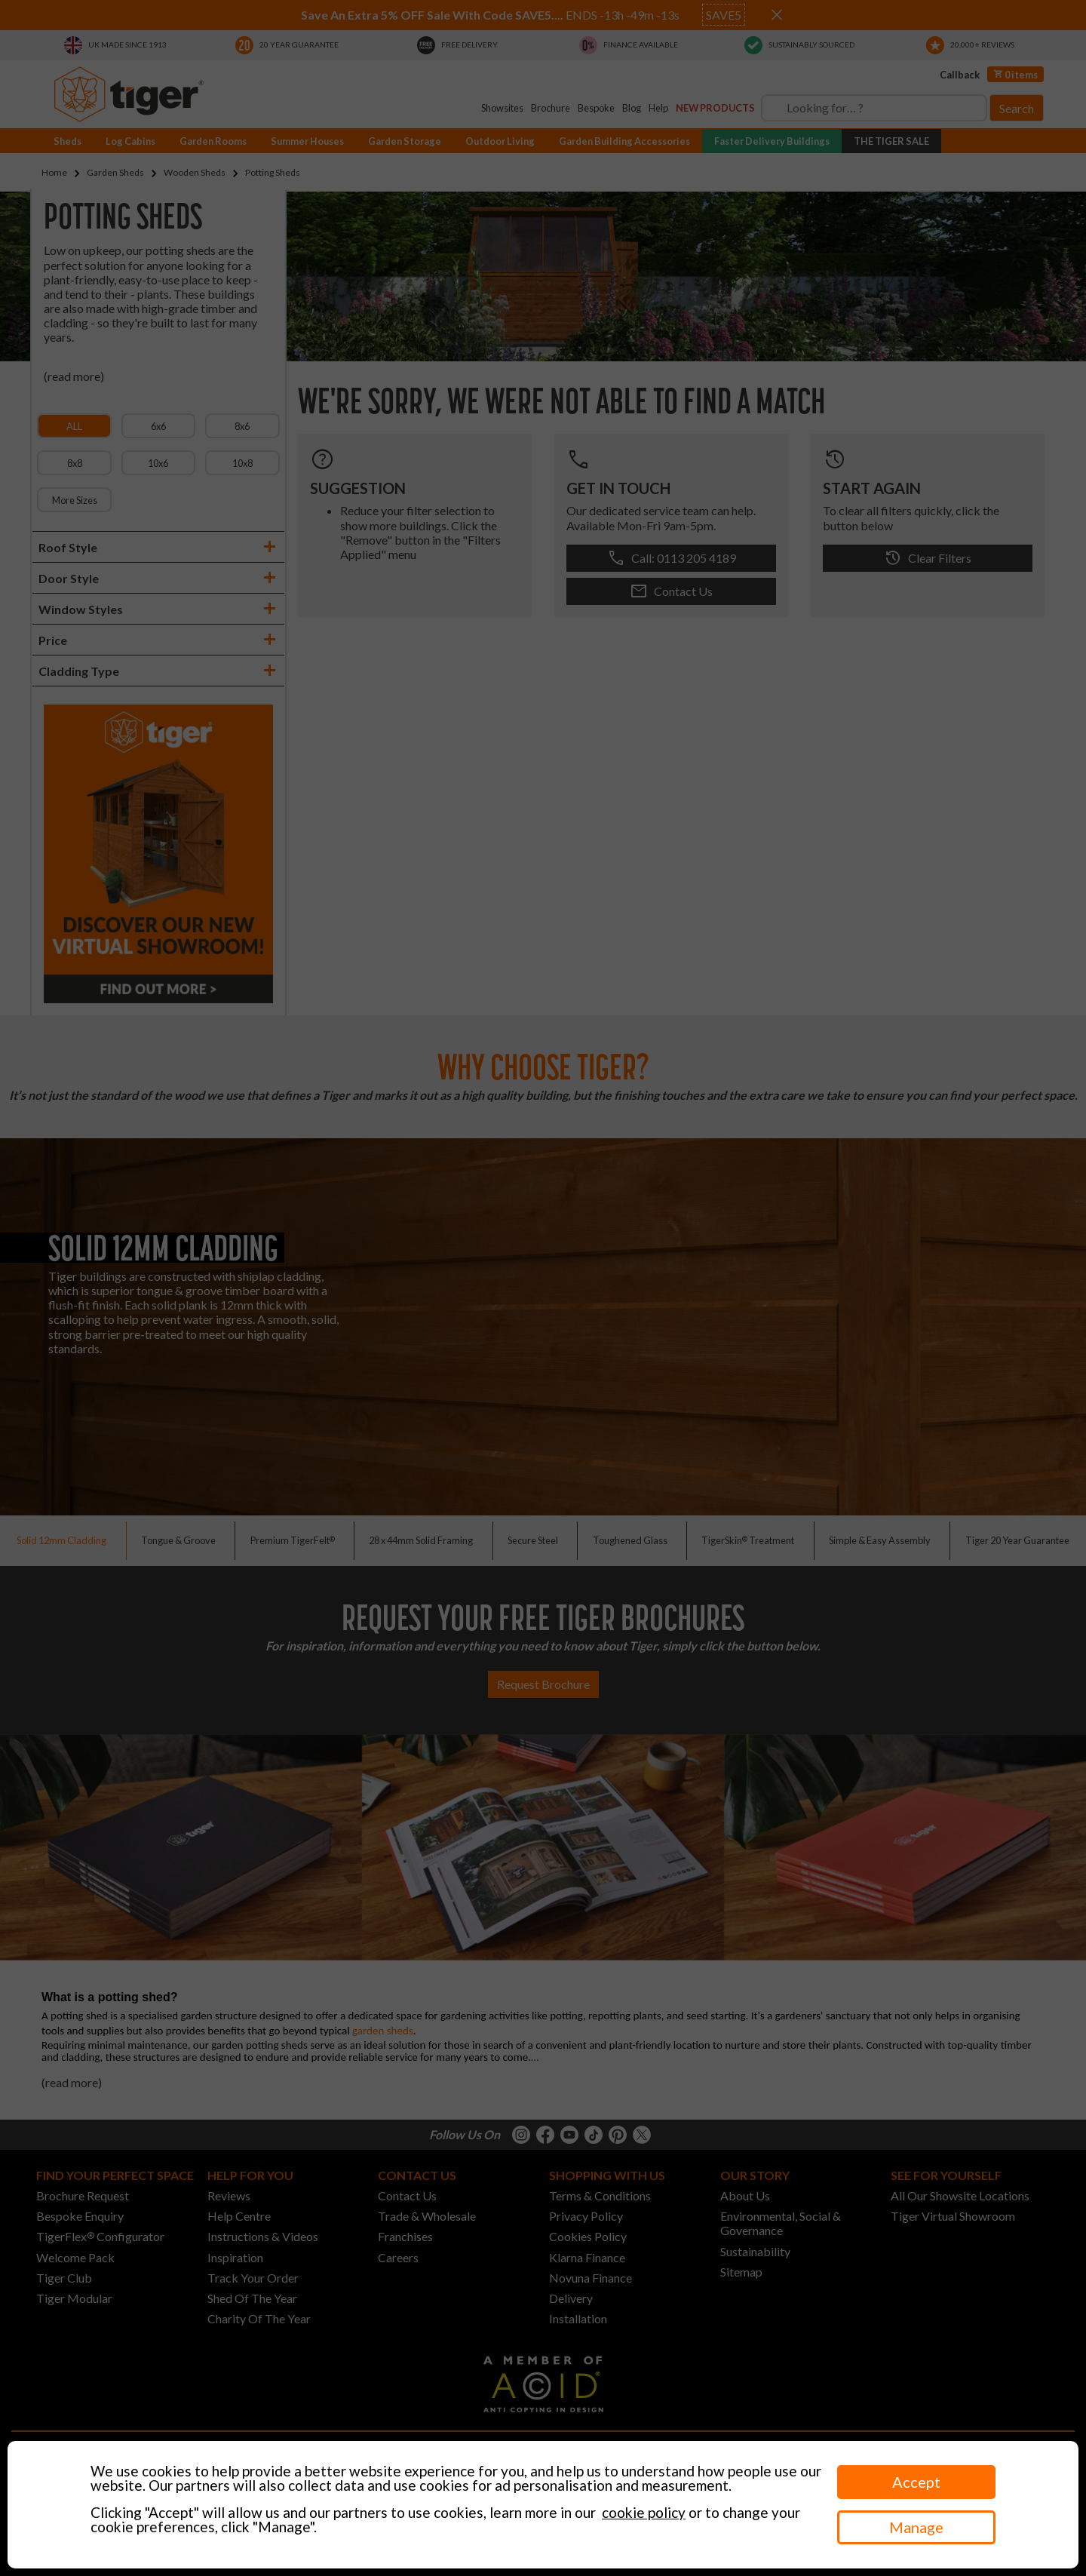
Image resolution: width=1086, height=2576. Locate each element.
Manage (916, 2527)
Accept (916, 2482)
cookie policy (644, 2512)
